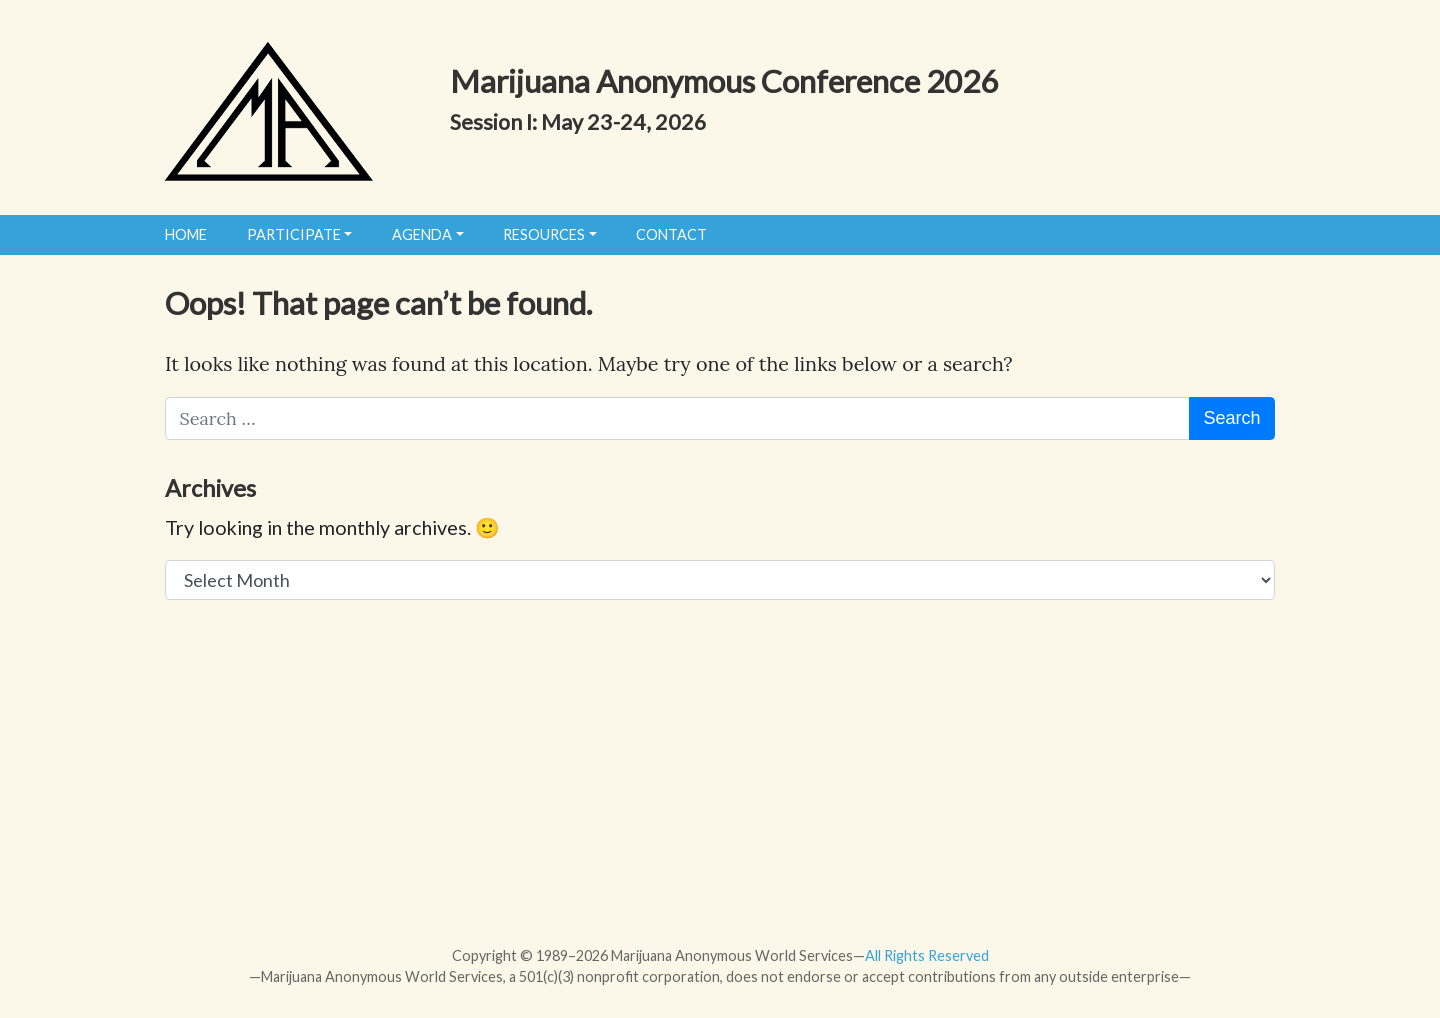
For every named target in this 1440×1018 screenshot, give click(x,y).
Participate (294, 234)
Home (186, 234)
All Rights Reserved (927, 955)
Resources (544, 234)
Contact (671, 234)
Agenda (422, 234)
